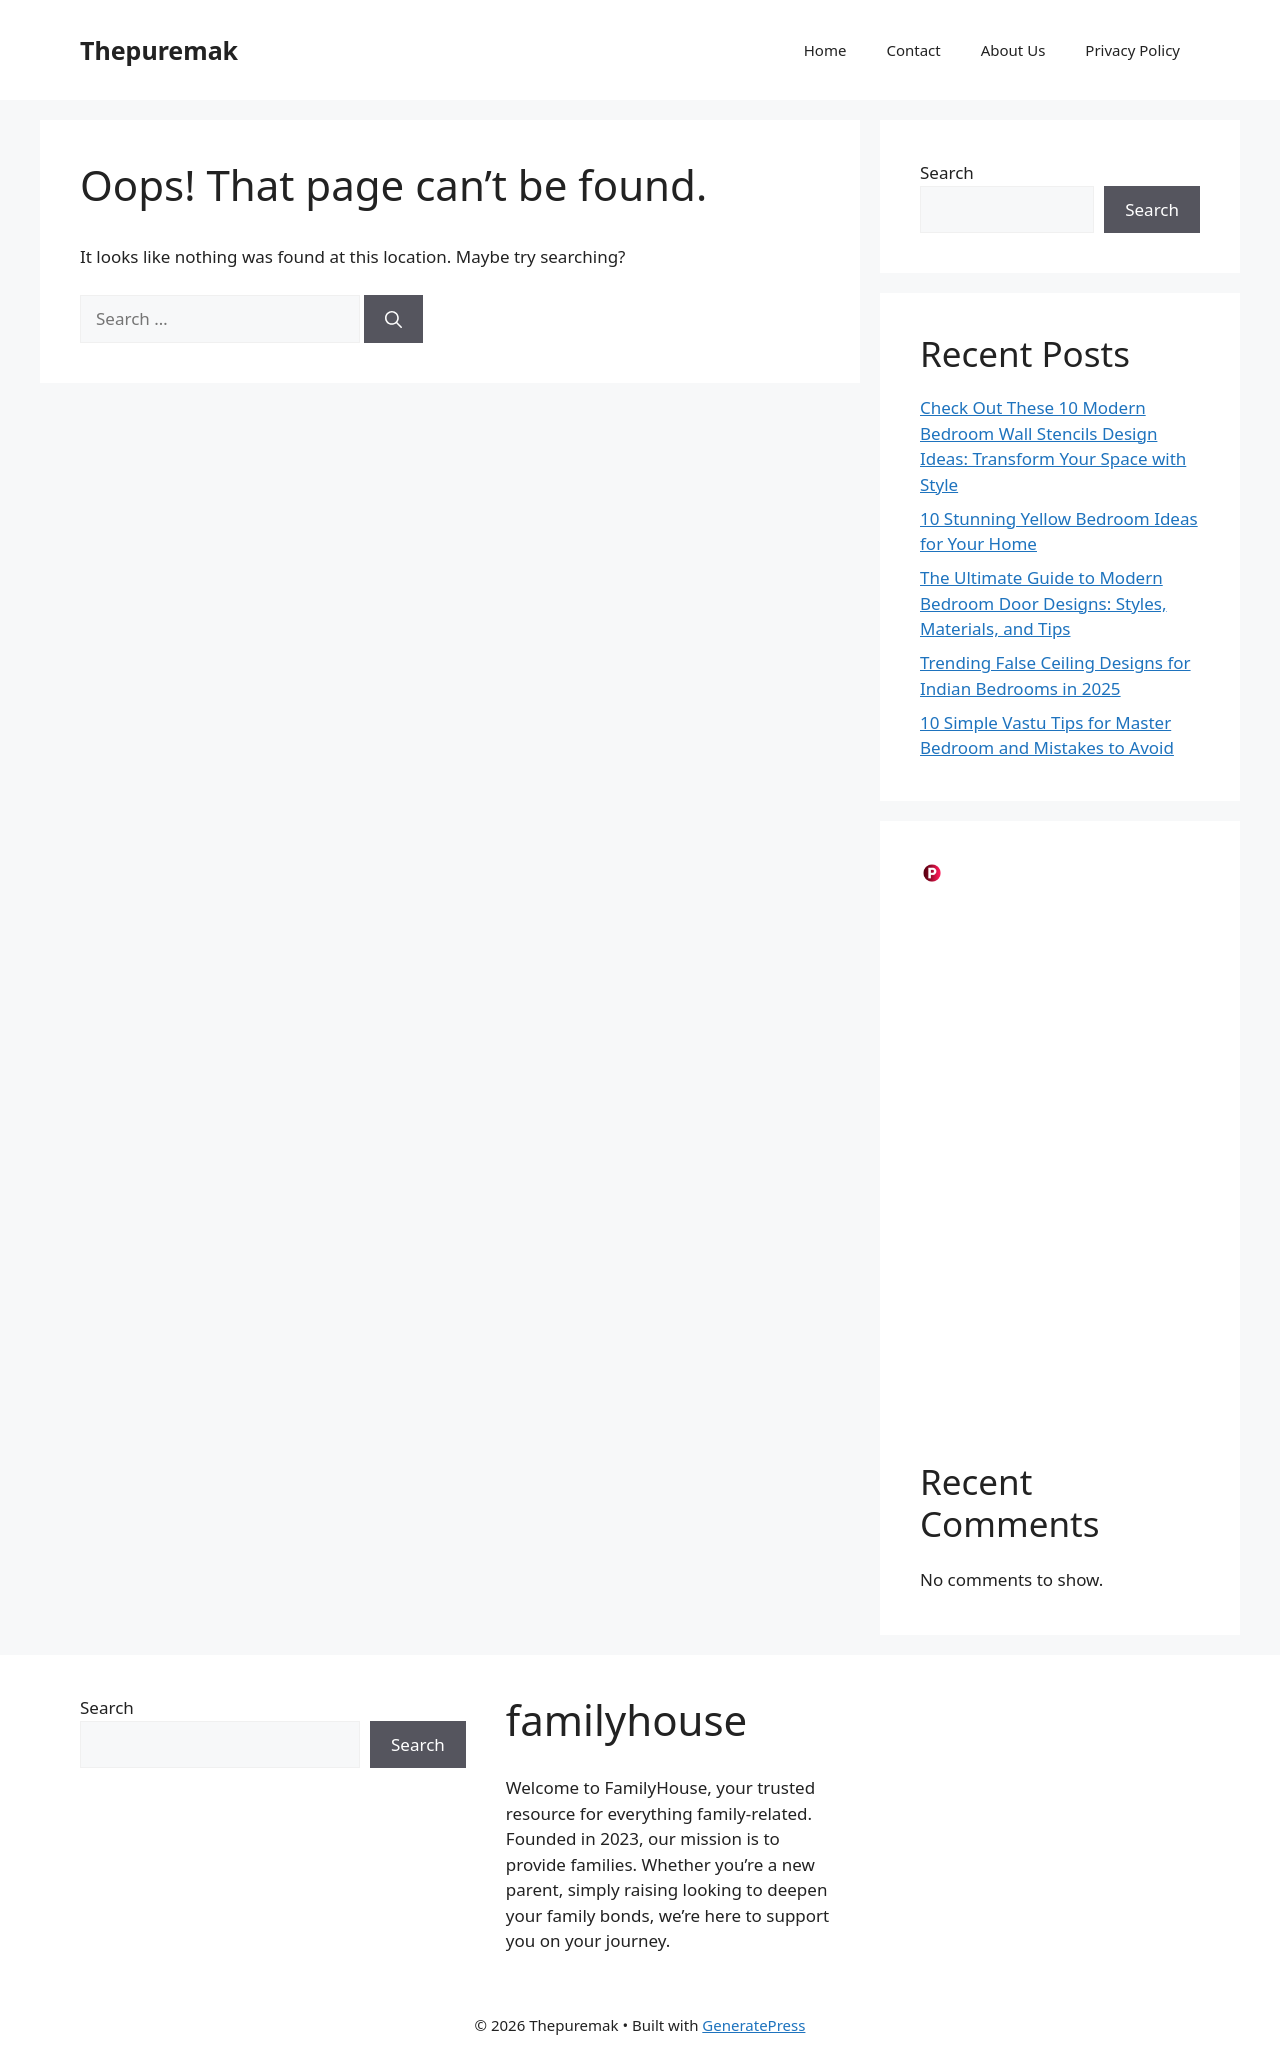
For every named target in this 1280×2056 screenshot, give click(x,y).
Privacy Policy (1132, 50)
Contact (913, 50)
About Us (1013, 50)
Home (825, 50)
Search (947, 172)
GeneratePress (753, 2025)
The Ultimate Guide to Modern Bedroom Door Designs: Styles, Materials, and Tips (1043, 603)
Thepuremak (159, 50)
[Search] (393, 319)
